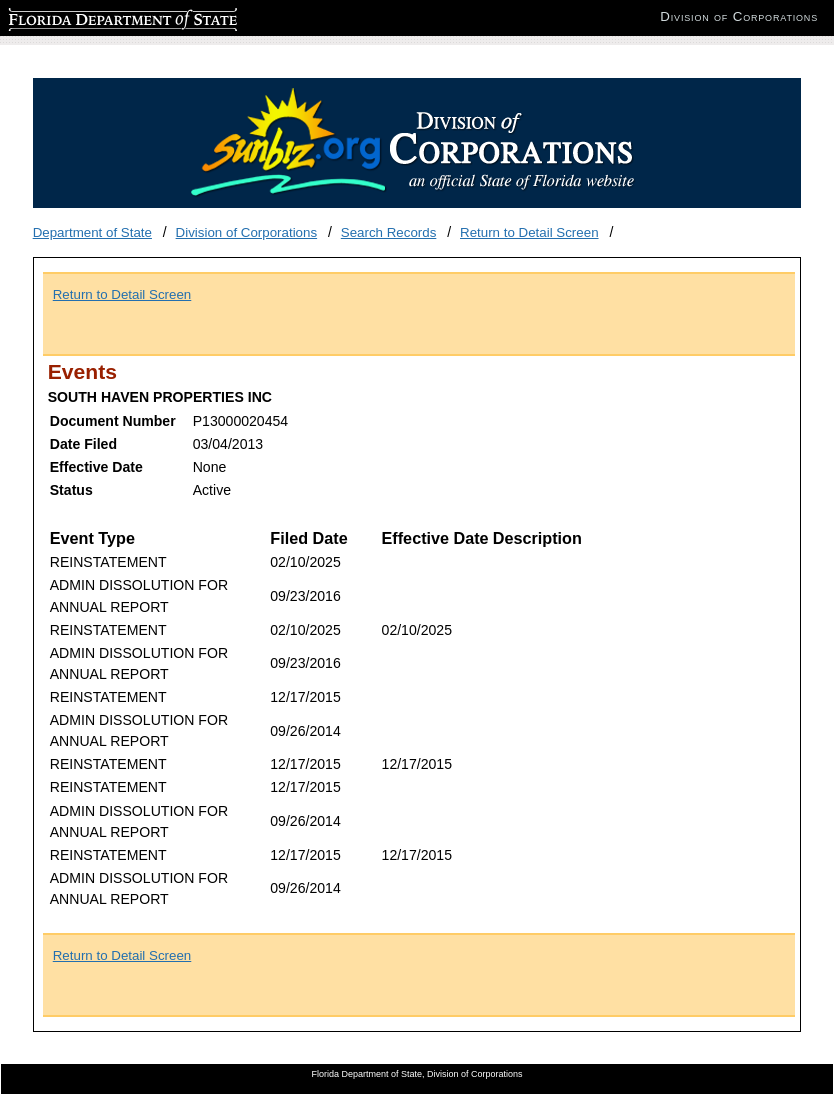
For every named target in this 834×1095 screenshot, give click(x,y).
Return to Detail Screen (529, 232)
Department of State (92, 232)
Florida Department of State (90, 16)
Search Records (389, 232)
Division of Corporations (247, 232)
